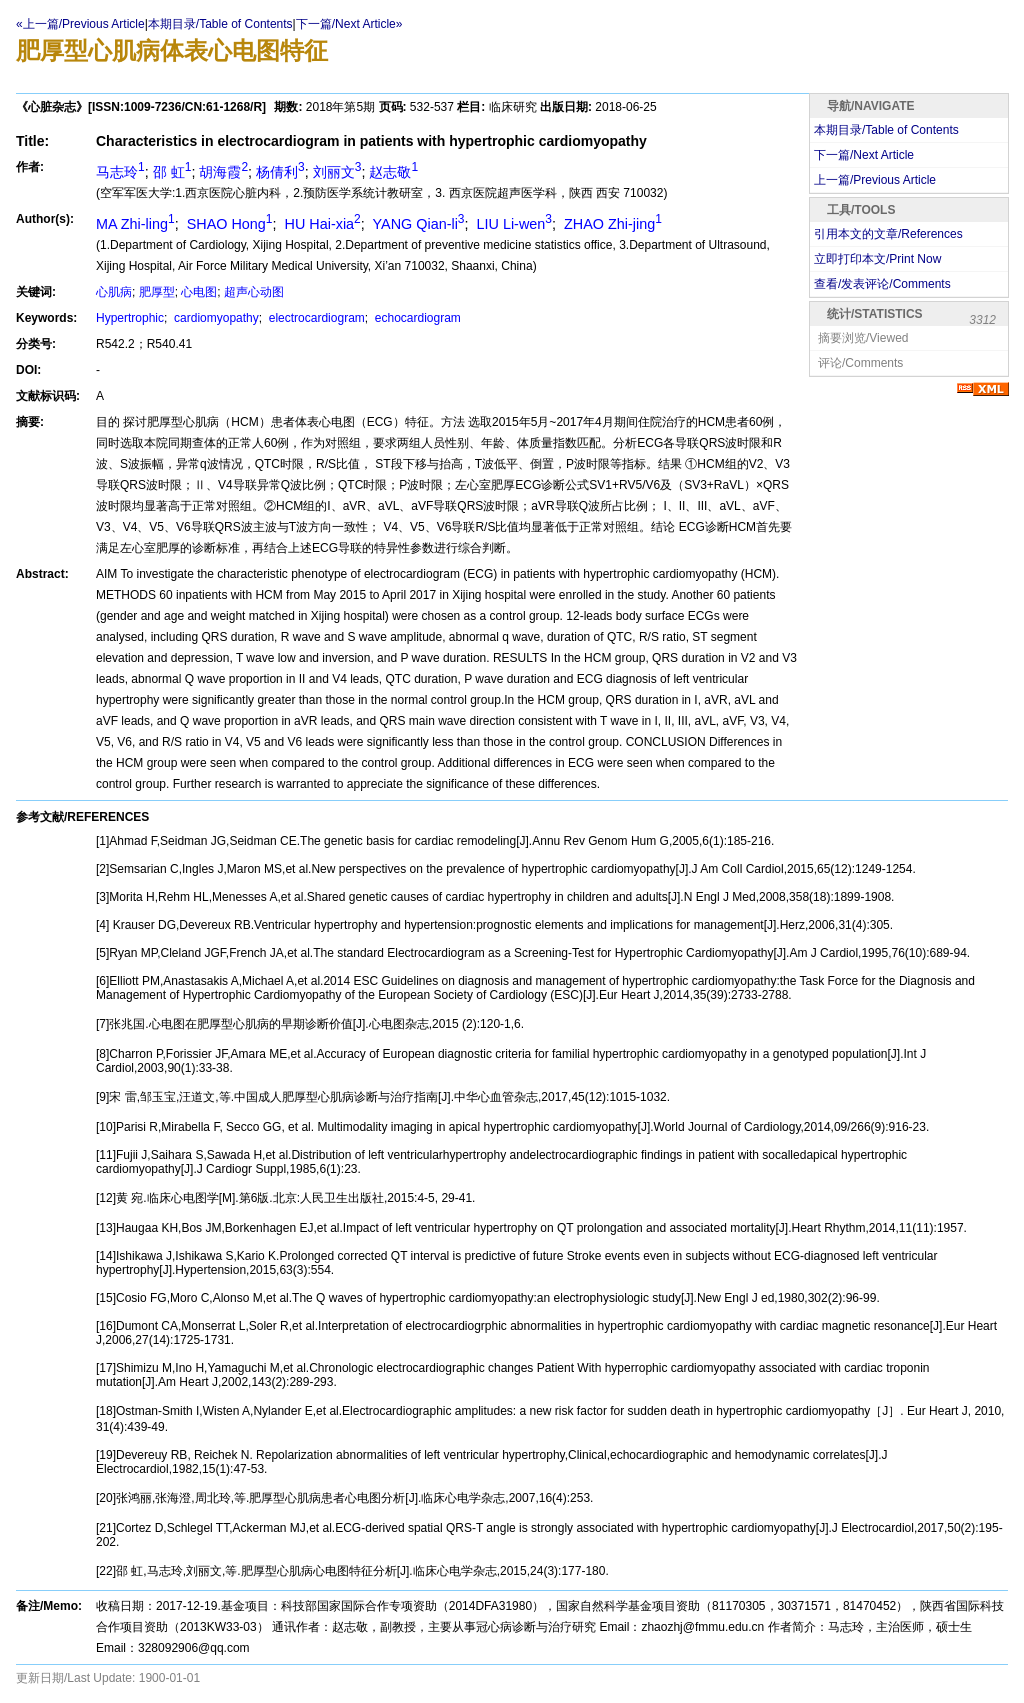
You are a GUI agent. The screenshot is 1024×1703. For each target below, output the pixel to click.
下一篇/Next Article (864, 155)
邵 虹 (172, 172)
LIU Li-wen (512, 224)
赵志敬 (393, 172)
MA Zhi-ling (135, 224)
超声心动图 (254, 292)
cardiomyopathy (215, 318)
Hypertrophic (130, 318)
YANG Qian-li (417, 224)
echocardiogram (415, 318)
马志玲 (120, 172)
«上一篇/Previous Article (80, 24)
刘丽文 (337, 172)
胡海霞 (223, 172)
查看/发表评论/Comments (882, 284)
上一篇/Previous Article (875, 180)
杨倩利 (280, 172)
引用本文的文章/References (888, 234)
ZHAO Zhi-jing (611, 224)
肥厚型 (157, 292)
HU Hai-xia (321, 224)
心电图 (199, 292)
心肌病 (114, 292)
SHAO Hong (228, 224)
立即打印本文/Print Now (877, 259)
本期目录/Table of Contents (220, 24)
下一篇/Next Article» (349, 24)
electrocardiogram (314, 318)
